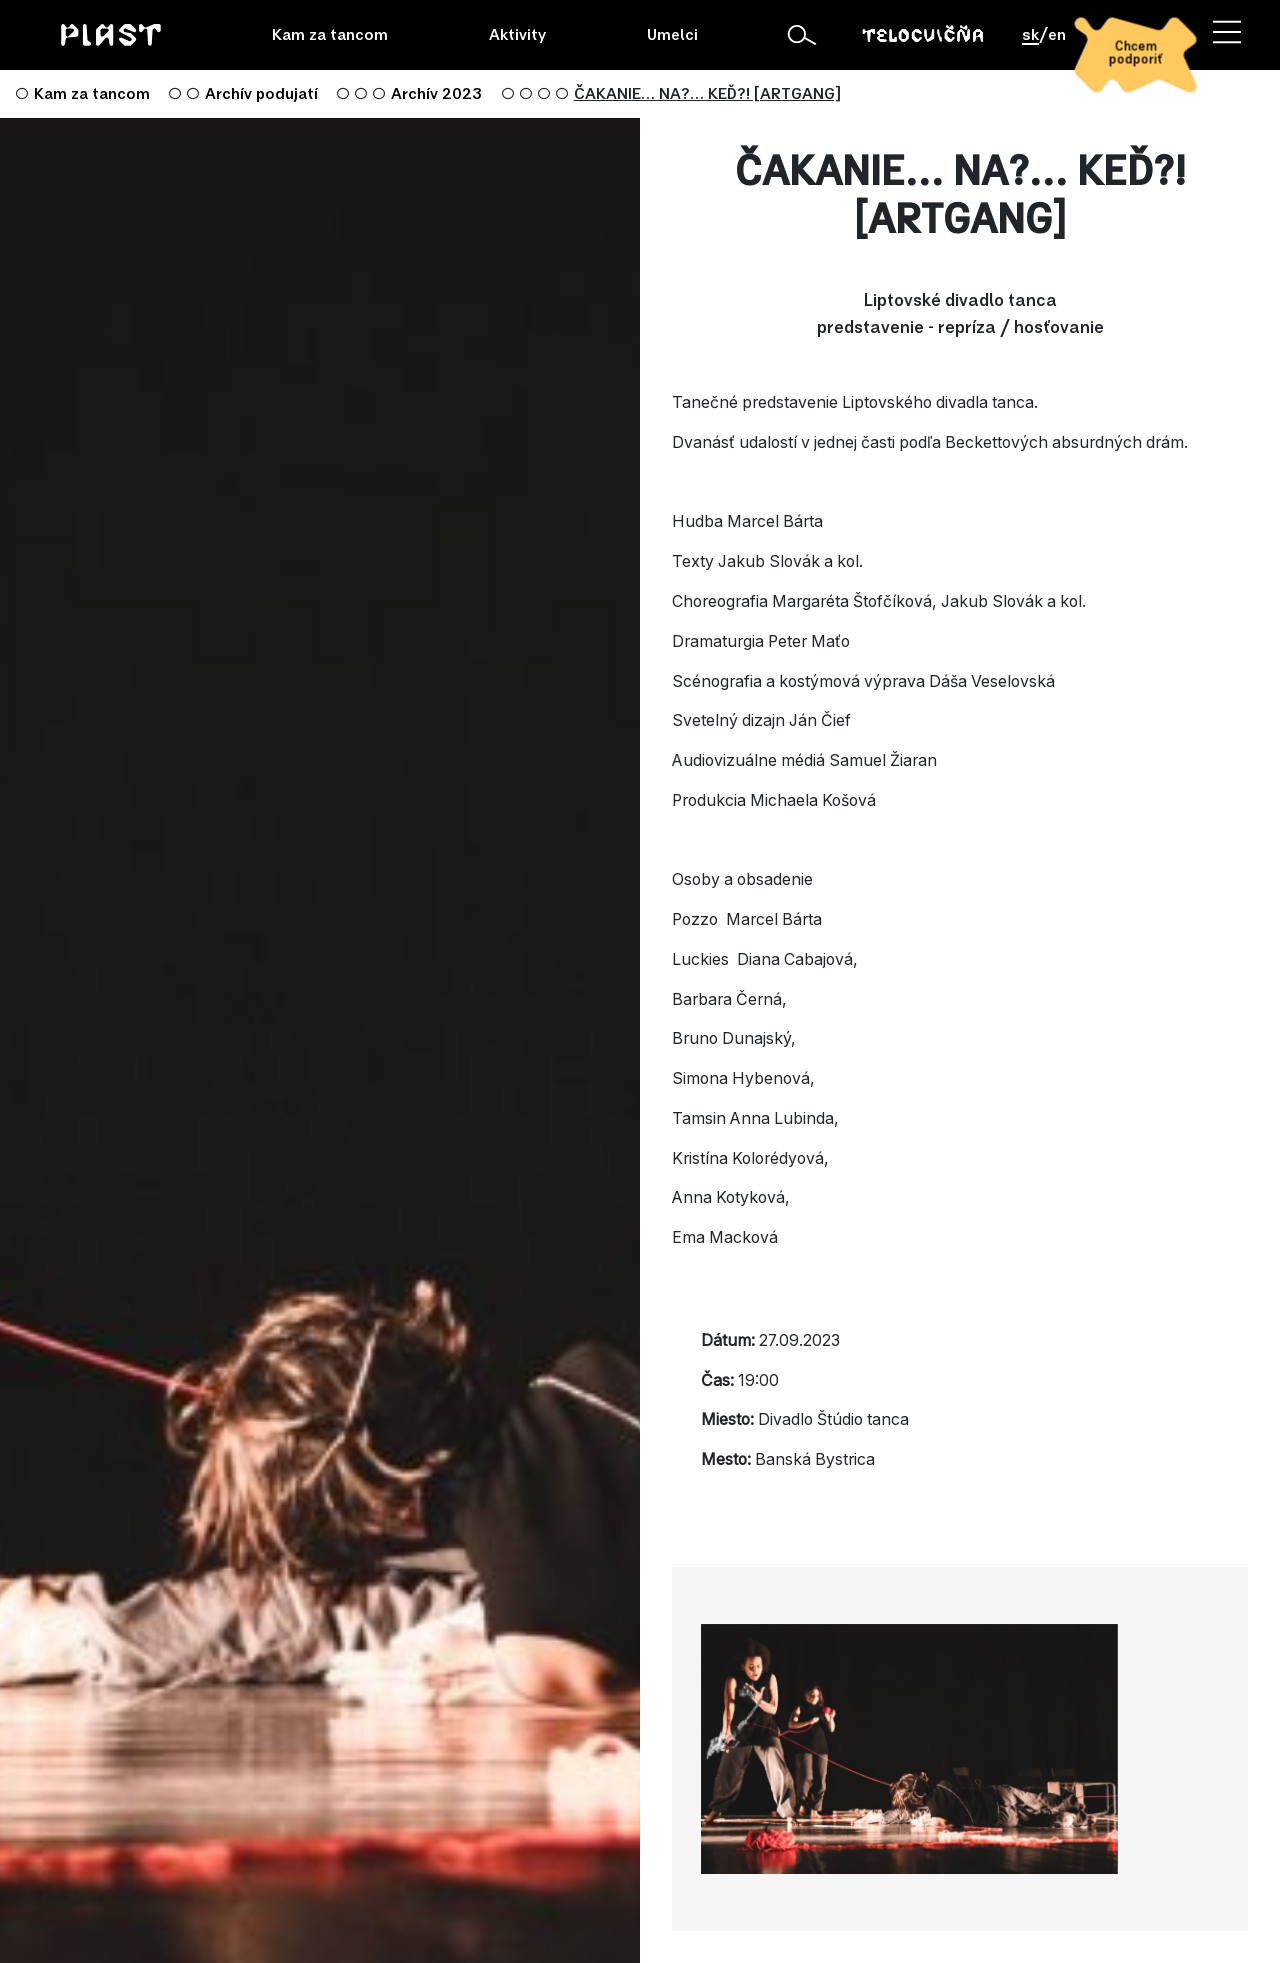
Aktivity (517, 35)
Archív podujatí (261, 94)
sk (1030, 35)
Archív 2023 (436, 94)
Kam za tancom (330, 35)
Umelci (672, 35)
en (1057, 35)
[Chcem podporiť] (1135, 54)
